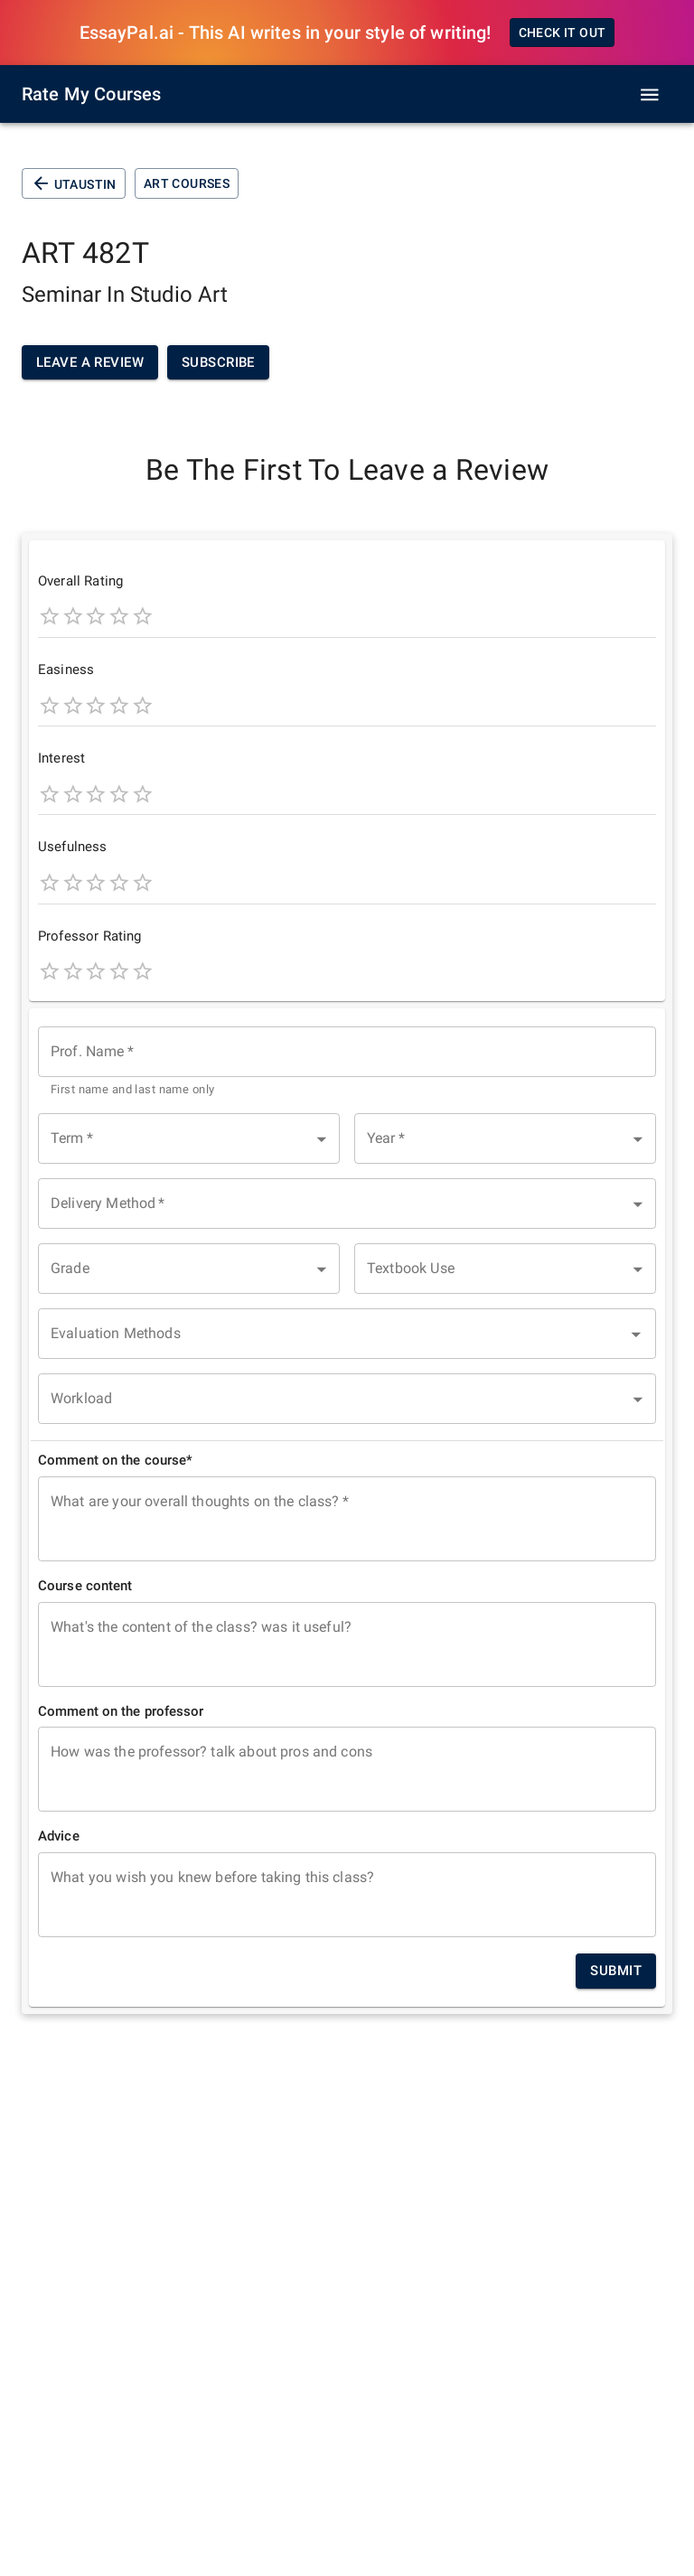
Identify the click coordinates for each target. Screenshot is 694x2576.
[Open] (636, 1334)
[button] (189, 1138)
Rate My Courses (91, 94)
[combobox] (347, 1062)
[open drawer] (649, 94)
